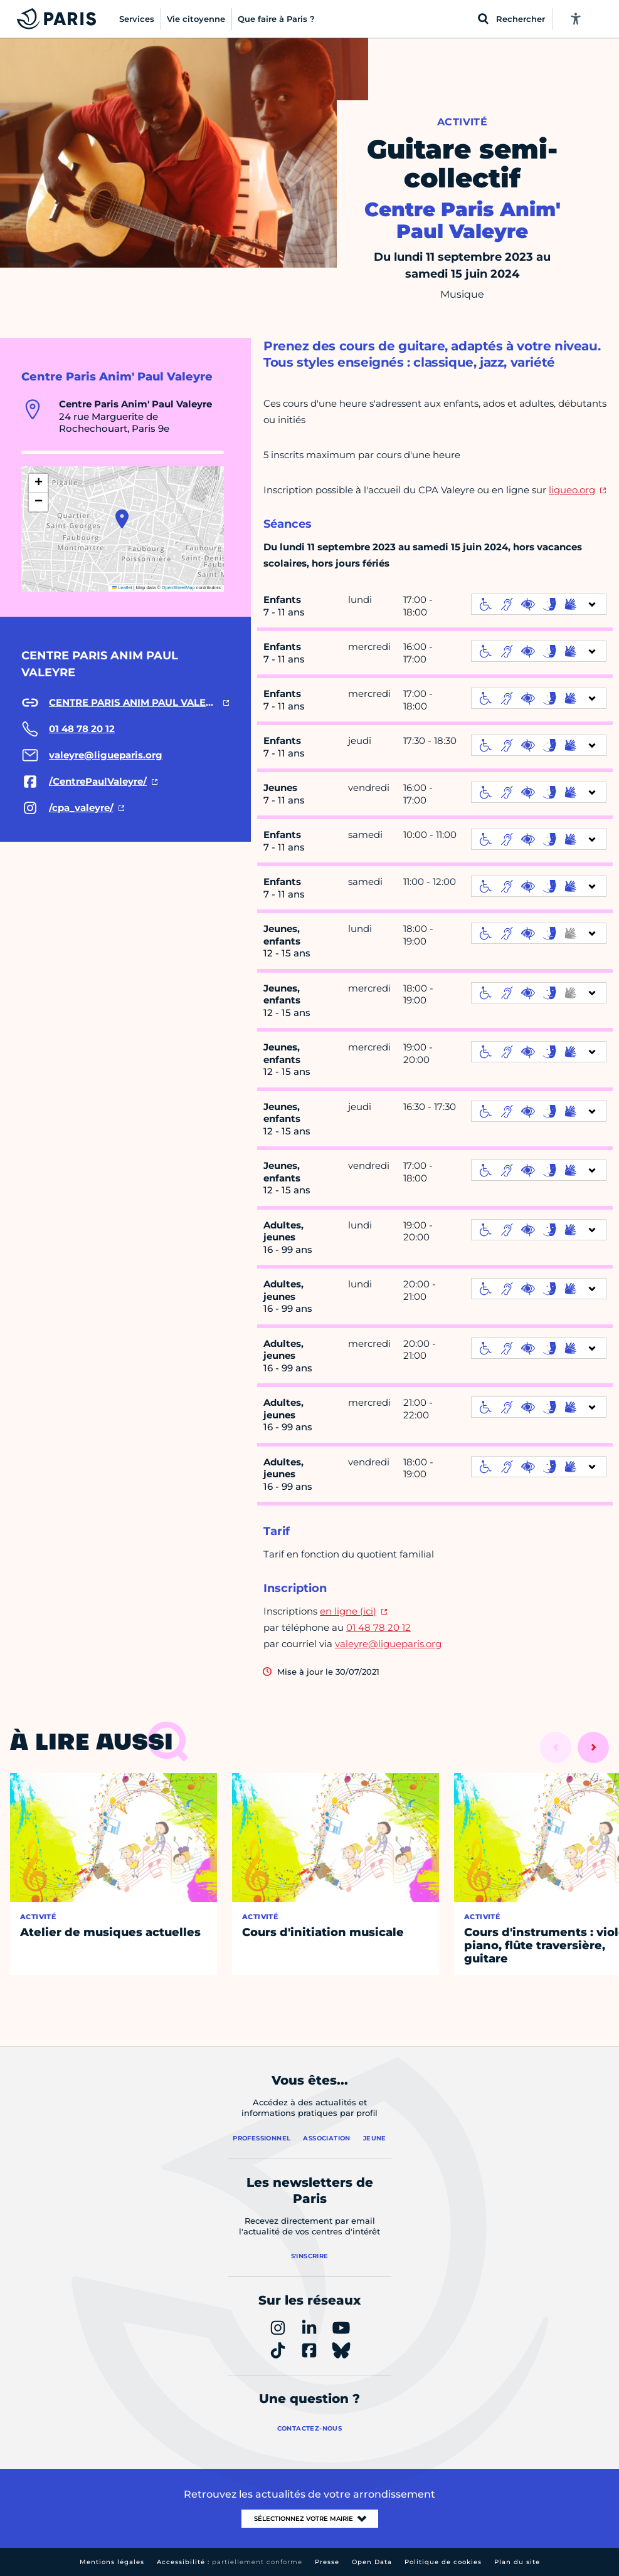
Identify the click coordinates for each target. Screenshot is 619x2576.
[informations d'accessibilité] (538, 604)
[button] (122, 519)
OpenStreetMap (178, 587)
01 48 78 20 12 (378, 1627)
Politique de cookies (443, 2562)
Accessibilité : (229, 2562)
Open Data (372, 2562)
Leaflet (122, 587)
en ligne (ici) (348, 1611)
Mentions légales (112, 2562)
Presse (327, 2562)
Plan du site (517, 2562)
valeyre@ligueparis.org (388, 1644)
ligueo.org (572, 490)
